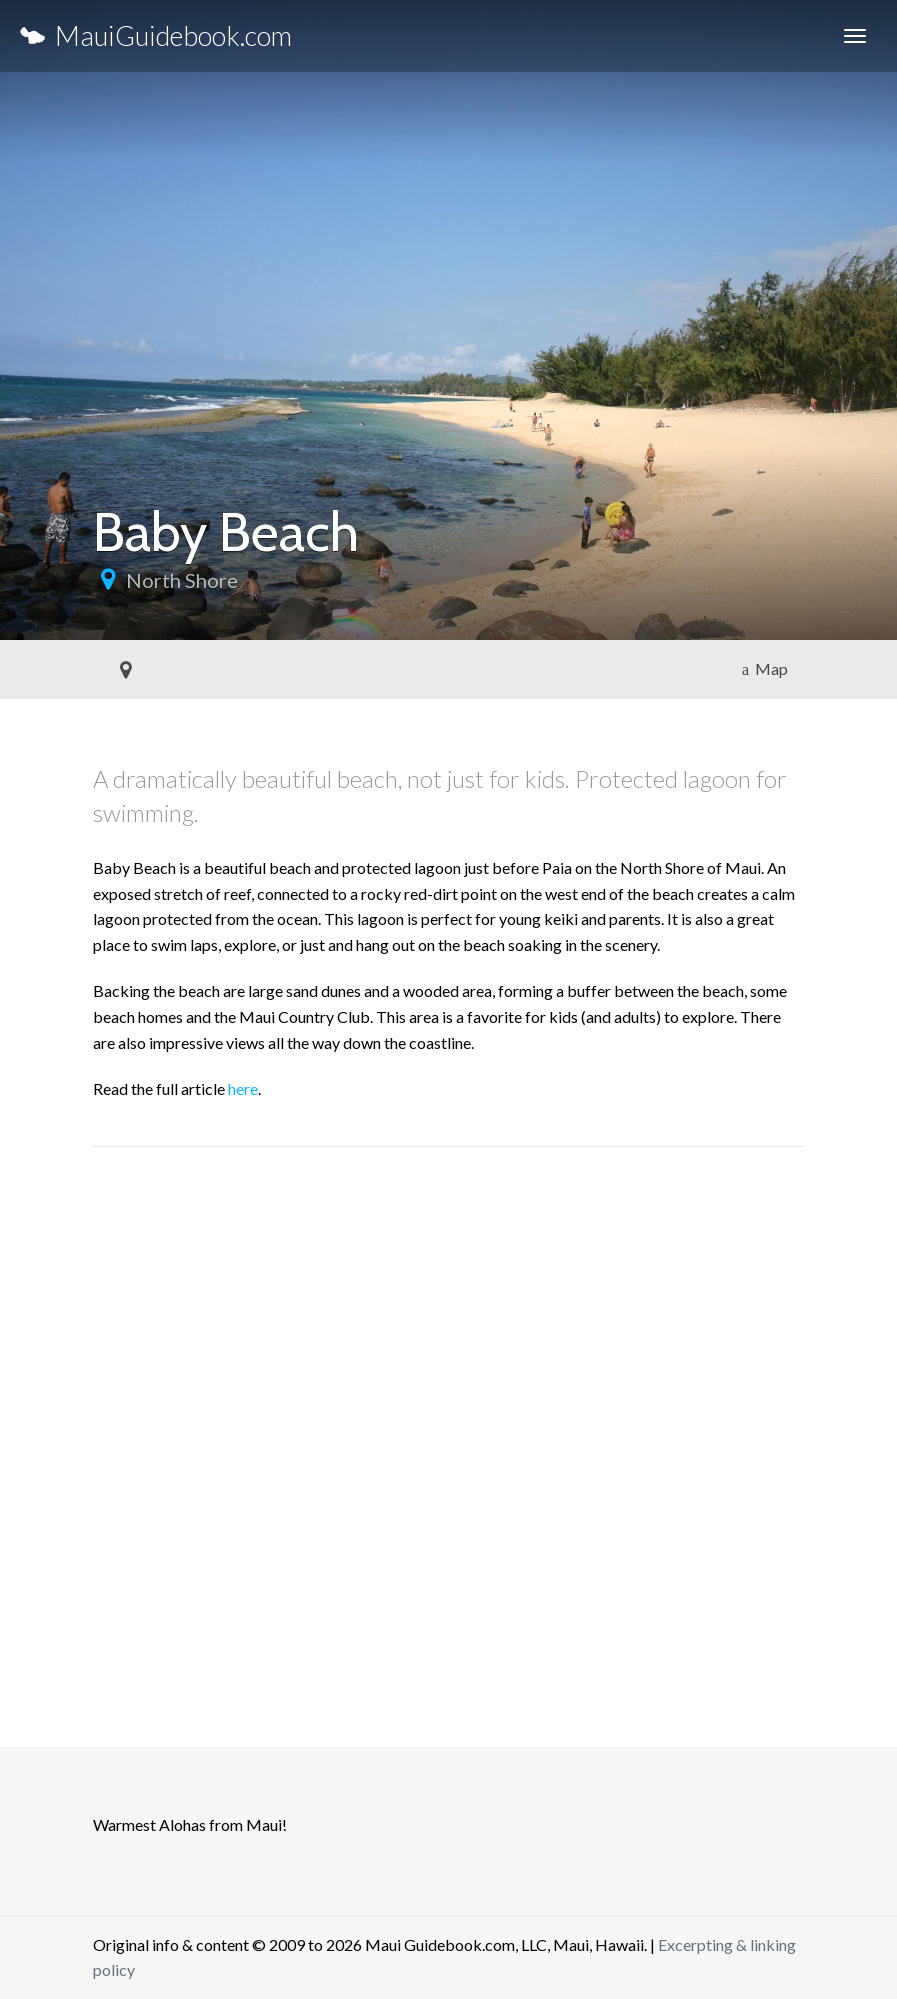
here (243, 1088)
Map (765, 668)
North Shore (182, 580)
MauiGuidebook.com (156, 35)
